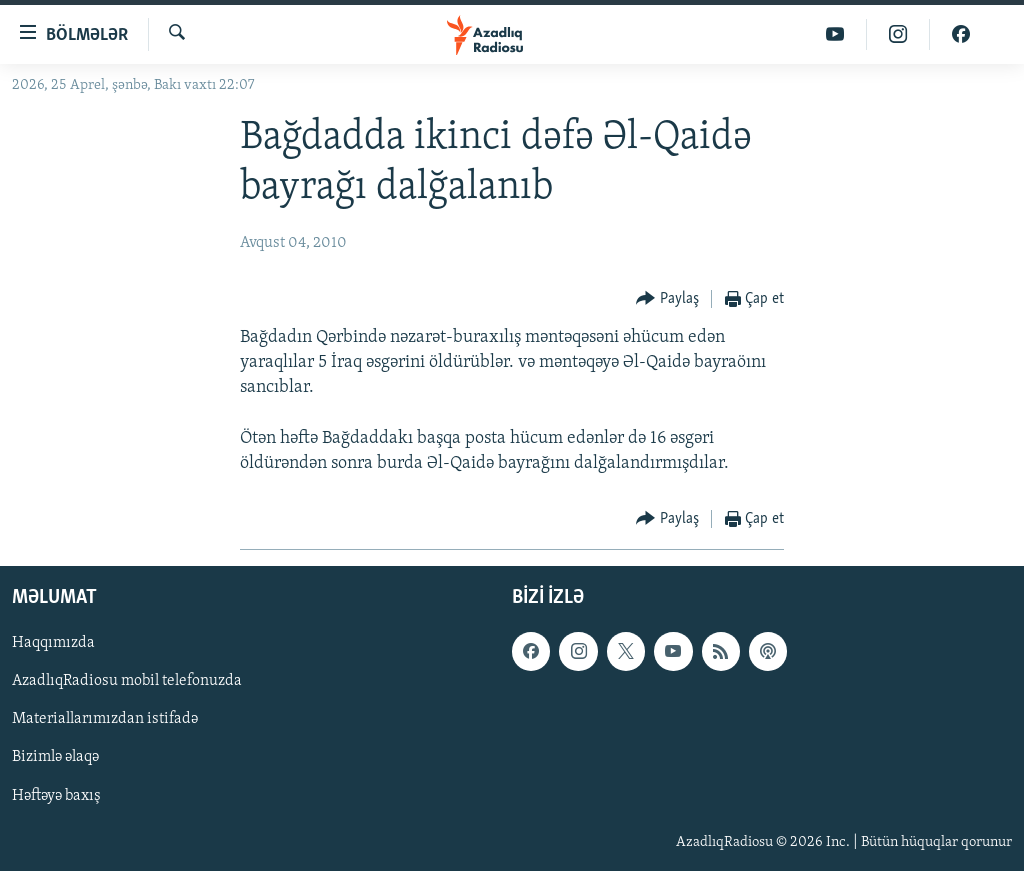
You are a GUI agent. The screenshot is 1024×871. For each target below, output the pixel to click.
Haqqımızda (53, 643)
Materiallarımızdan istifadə (105, 719)
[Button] (667, 299)
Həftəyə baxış (56, 796)
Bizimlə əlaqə (55, 757)
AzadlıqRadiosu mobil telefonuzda (127, 681)
